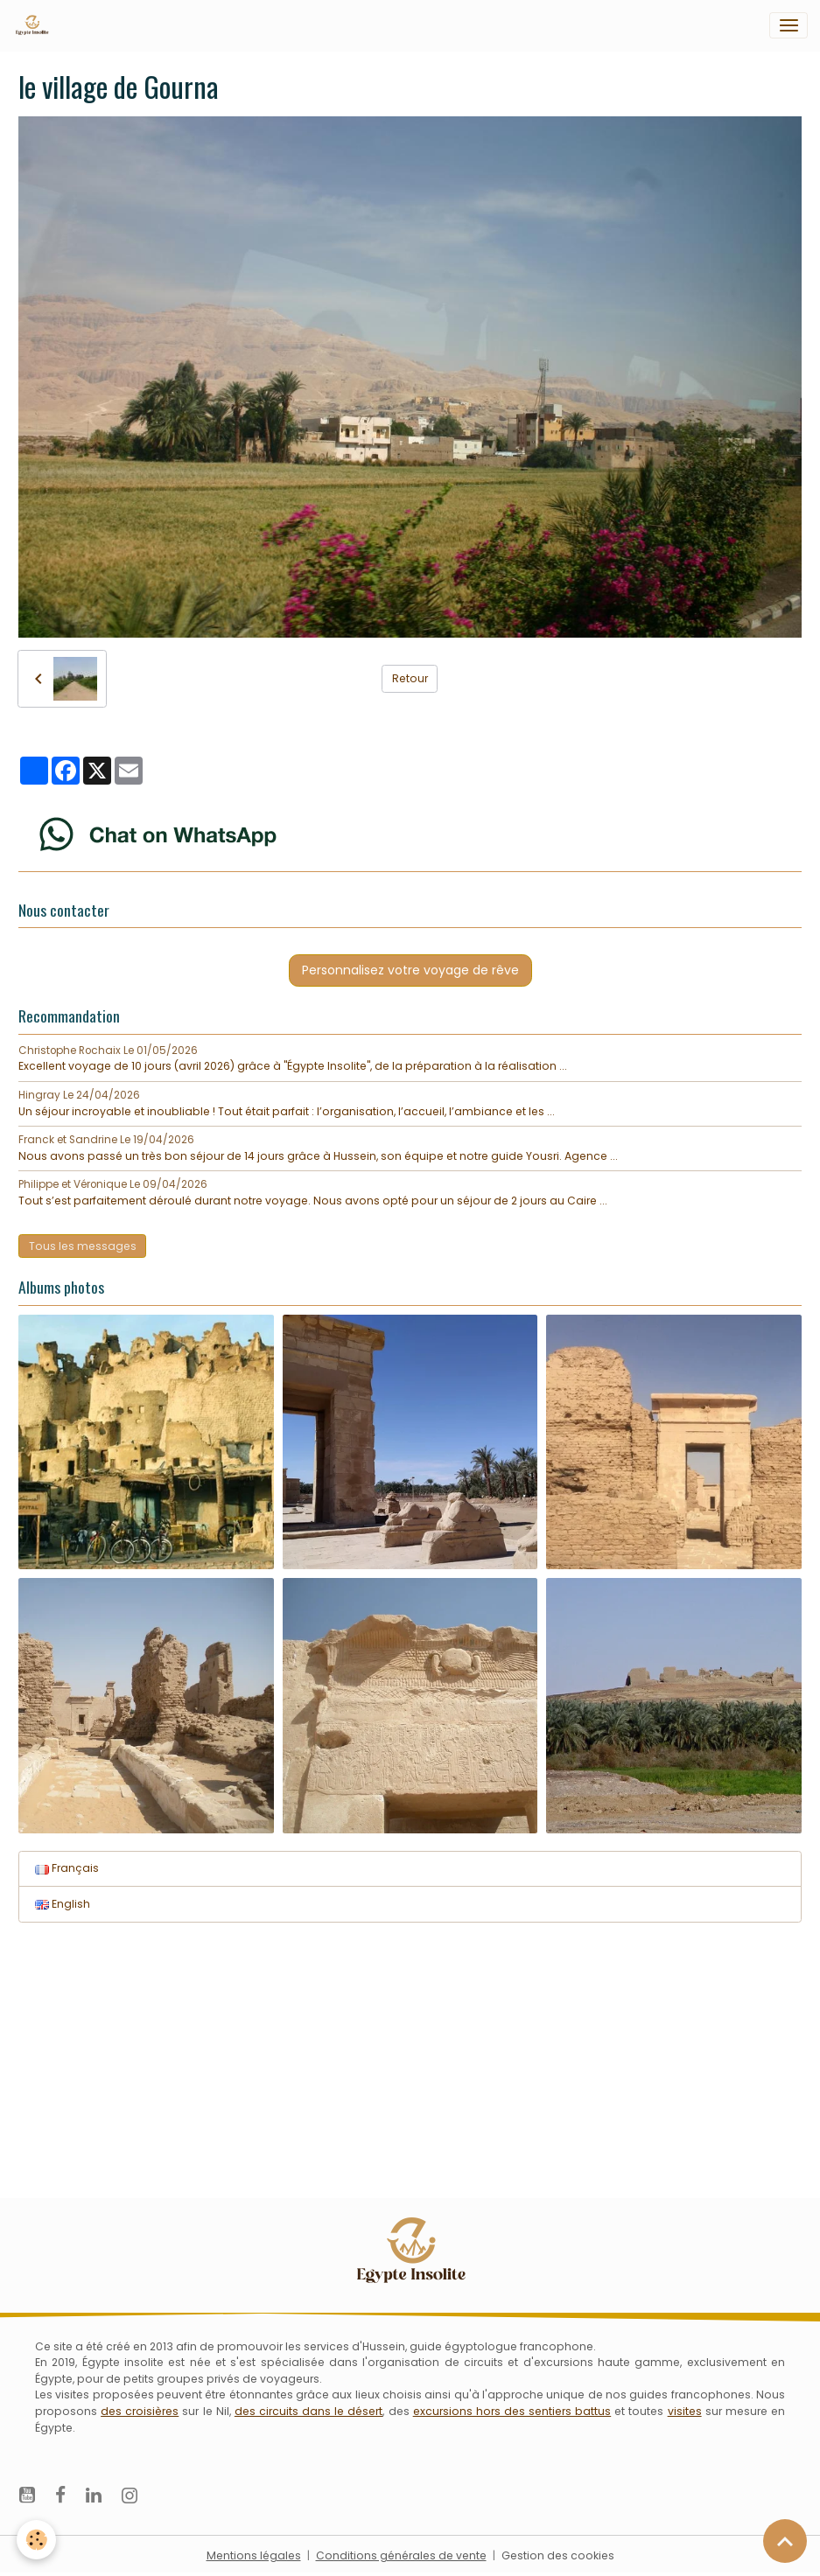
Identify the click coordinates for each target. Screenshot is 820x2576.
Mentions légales (254, 2555)
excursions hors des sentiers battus (512, 2411)
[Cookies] (37, 2539)
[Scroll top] (785, 2541)
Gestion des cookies (557, 2555)
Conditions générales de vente (401, 2555)
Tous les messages (83, 1246)
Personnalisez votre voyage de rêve (410, 970)
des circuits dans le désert (309, 2411)
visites (685, 2411)
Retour (410, 678)
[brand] (35, 25)
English (62, 1903)
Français (67, 1867)
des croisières (140, 2411)
